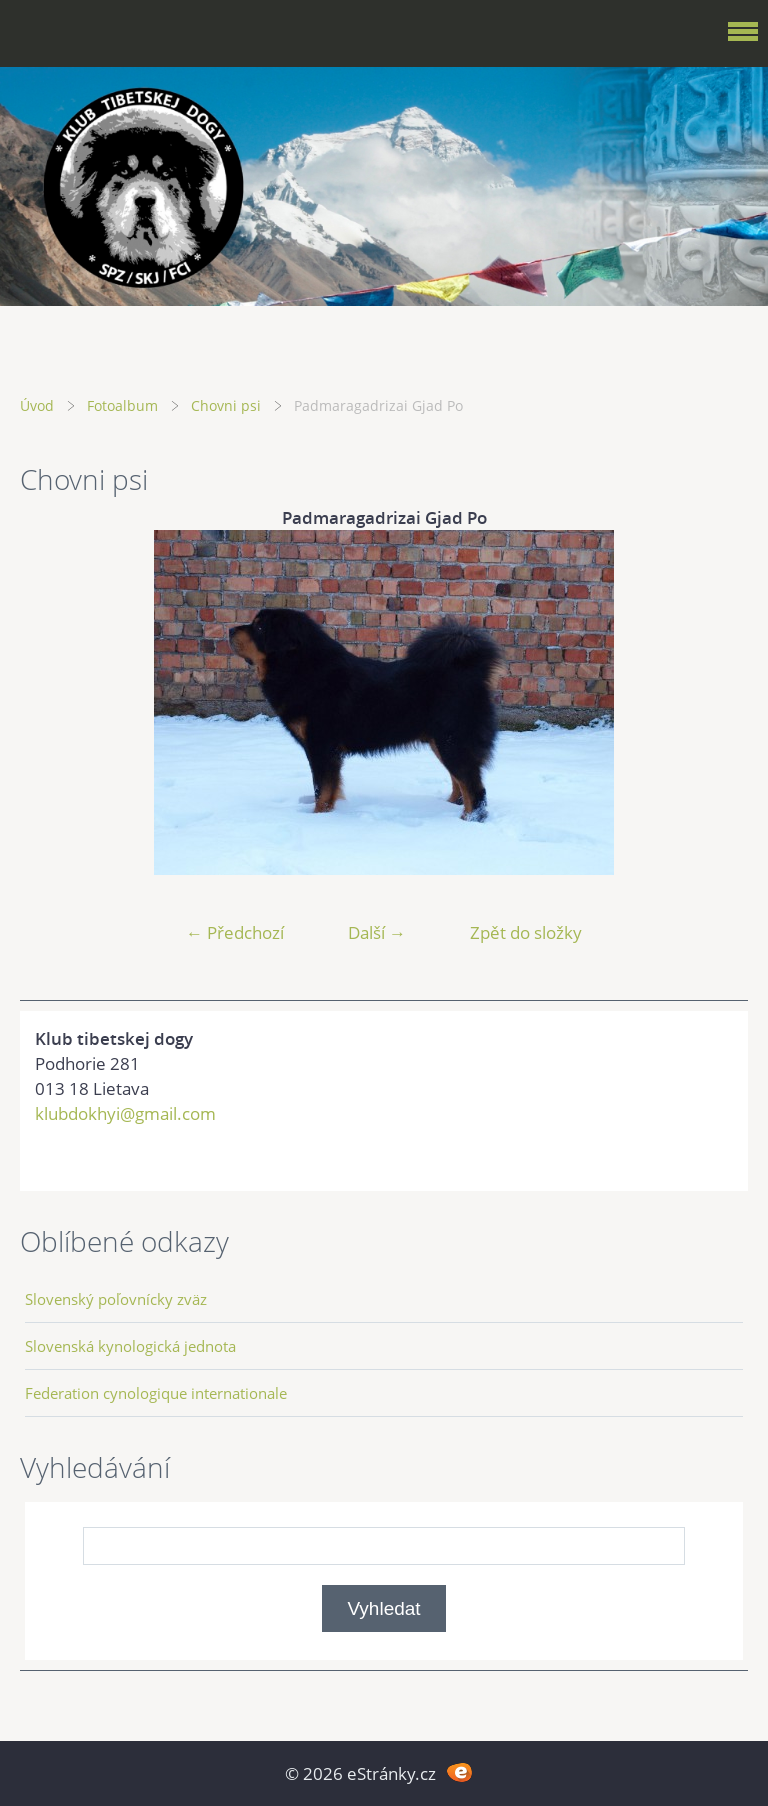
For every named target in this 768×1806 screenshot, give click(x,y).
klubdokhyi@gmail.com (125, 1113)
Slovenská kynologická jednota (130, 1346)
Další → (377, 932)
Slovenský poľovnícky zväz (116, 1299)
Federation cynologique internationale (156, 1393)
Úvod (37, 405)
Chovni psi (226, 405)
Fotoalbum (122, 405)
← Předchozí (235, 932)
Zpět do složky (526, 932)
